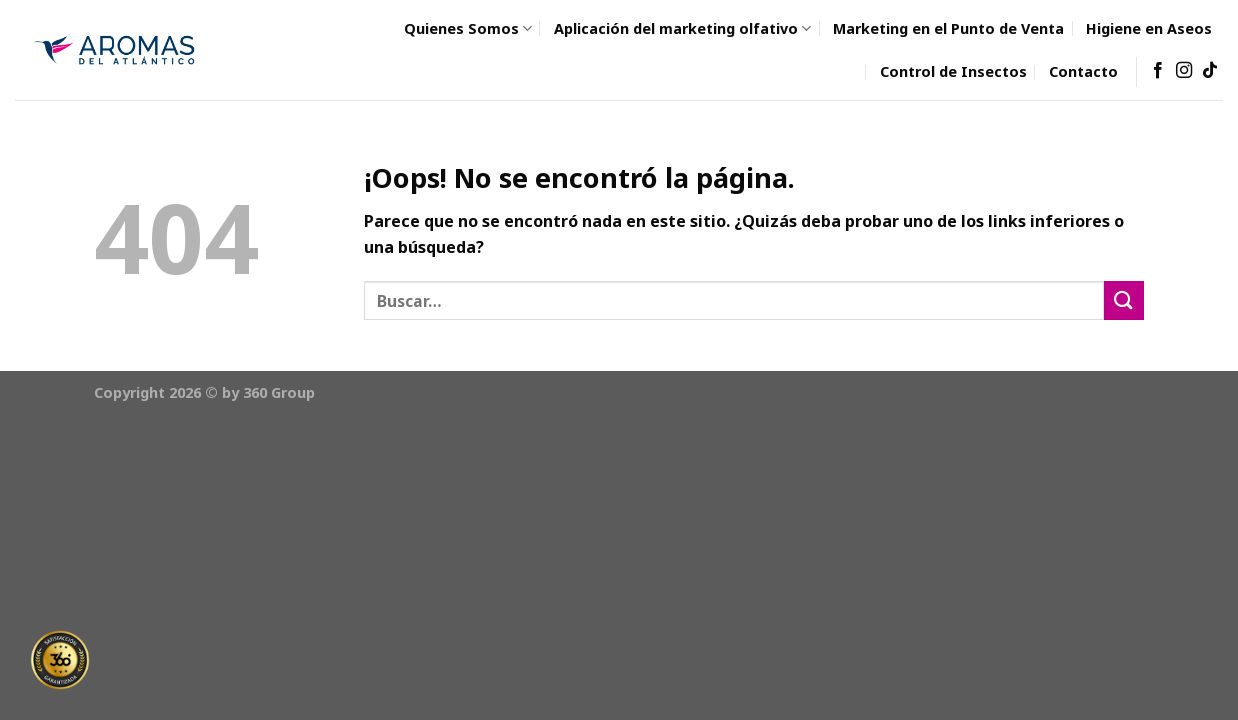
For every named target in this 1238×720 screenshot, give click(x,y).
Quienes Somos (468, 28)
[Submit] (1124, 300)
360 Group (279, 392)
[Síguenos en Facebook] (1158, 71)
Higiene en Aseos (1149, 28)
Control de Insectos (953, 71)
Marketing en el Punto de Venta (948, 28)
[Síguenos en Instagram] (1184, 71)
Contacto (1083, 71)
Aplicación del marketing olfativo (682, 28)
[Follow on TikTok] (1210, 71)
